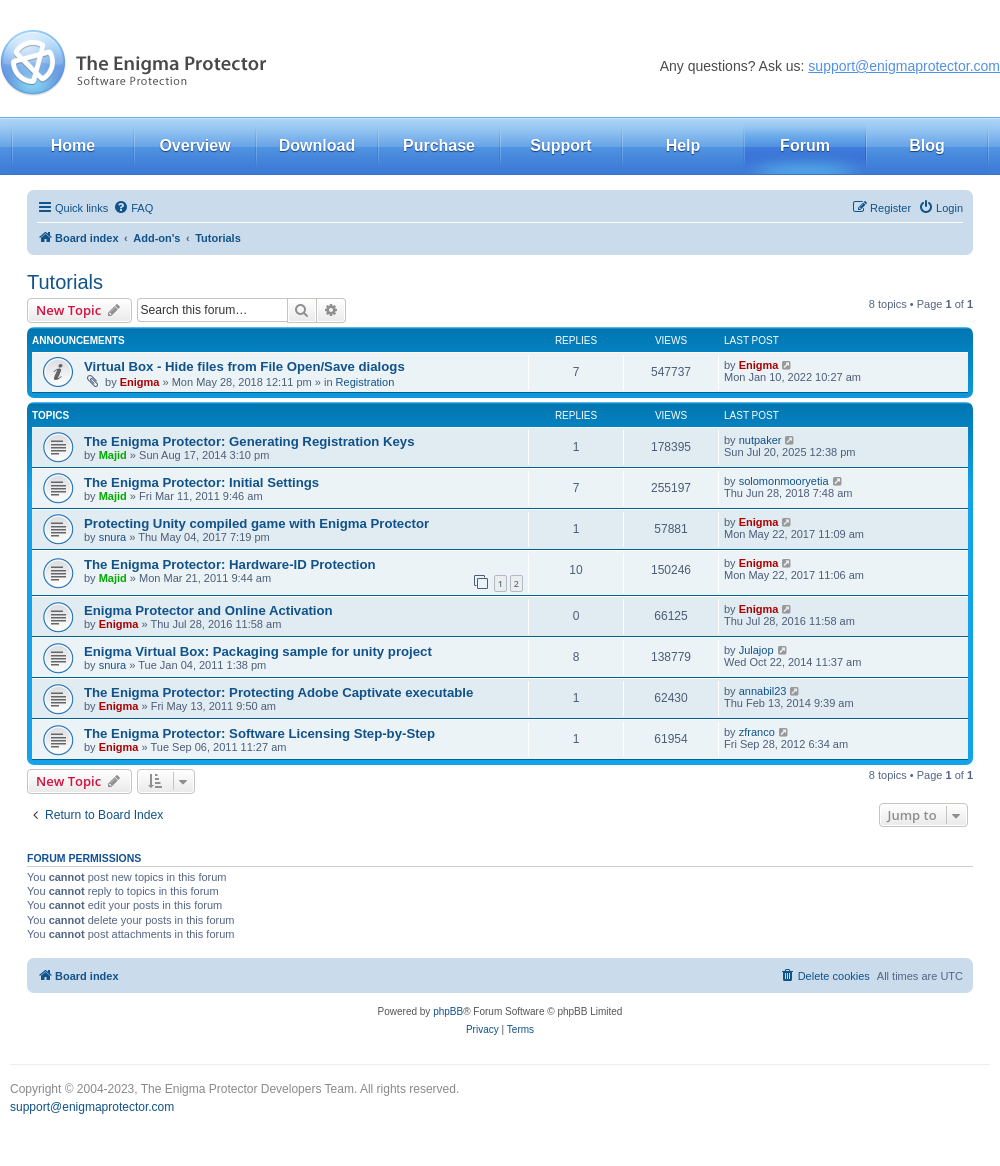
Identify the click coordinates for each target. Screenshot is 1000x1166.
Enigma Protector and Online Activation (208, 610)
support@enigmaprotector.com (904, 66)
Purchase (439, 145)
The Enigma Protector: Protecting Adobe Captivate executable (278, 692)
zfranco (757, 732)
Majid (113, 455)
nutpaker (760, 440)
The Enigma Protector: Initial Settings (201, 482)
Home (73, 145)
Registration (365, 382)
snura (113, 537)
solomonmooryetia (784, 481)
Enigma (140, 382)
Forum (805, 145)
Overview (194, 145)
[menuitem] (133, 208)
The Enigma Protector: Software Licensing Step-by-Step (259, 733)
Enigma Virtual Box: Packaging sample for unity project (258, 651)
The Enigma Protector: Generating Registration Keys (249, 441)
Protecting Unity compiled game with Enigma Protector (256, 523)
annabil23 (763, 691)
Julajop (756, 650)
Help (683, 145)
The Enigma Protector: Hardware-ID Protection (230, 564)
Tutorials (65, 282)
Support (560, 145)
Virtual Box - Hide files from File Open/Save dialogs (244, 366)
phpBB (448, 1011)
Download (317, 145)
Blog (927, 145)
